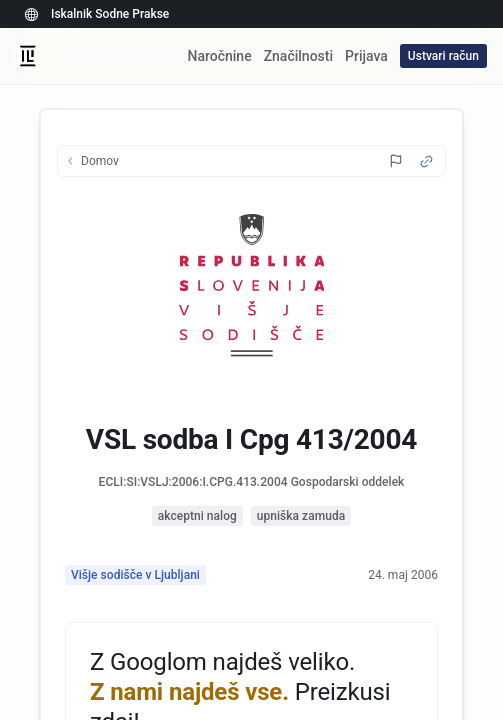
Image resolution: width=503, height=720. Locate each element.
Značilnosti (298, 56)
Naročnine (219, 56)
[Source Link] (426, 161)
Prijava (366, 56)
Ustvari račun (443, 56)
